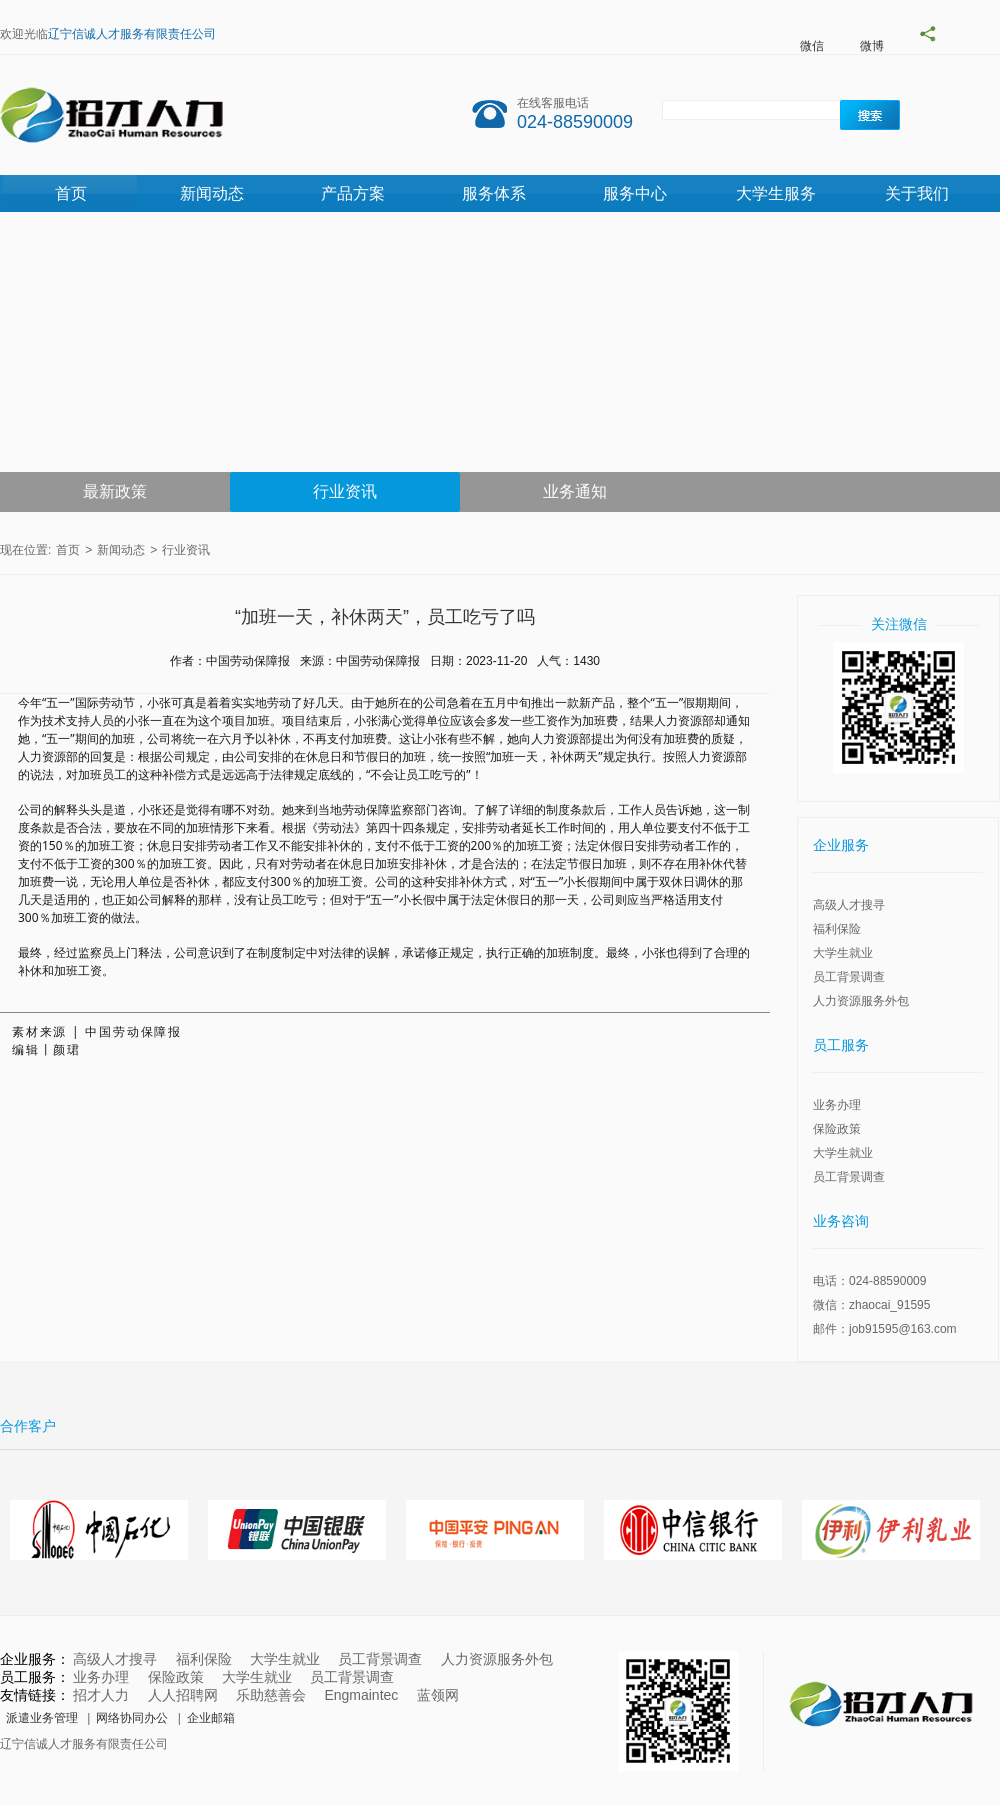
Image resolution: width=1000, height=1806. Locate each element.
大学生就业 (843, 953)
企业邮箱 (211, 1718)
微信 (812, 46)
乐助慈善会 (271, 1695)
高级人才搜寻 (849, 905)
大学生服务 (776, 193)
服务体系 (494, 193)
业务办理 (837, 1105)
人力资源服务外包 (861, 1001)
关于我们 (917, 193)
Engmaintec (361, 1695)
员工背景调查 (849, 977)
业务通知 (575, 491)
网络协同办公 (132, 1718)
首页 (71, 193)
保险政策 (837, 1129)
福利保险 (837, 929)
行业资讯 (345, 491)
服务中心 (635, 193)
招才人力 (101, 1695)
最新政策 (115, 491)
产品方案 (353, 193)
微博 (872, 46)
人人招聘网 (183, 1695)
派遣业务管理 (42, 1718)
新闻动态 (212, 193)
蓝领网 (438, 1695)
